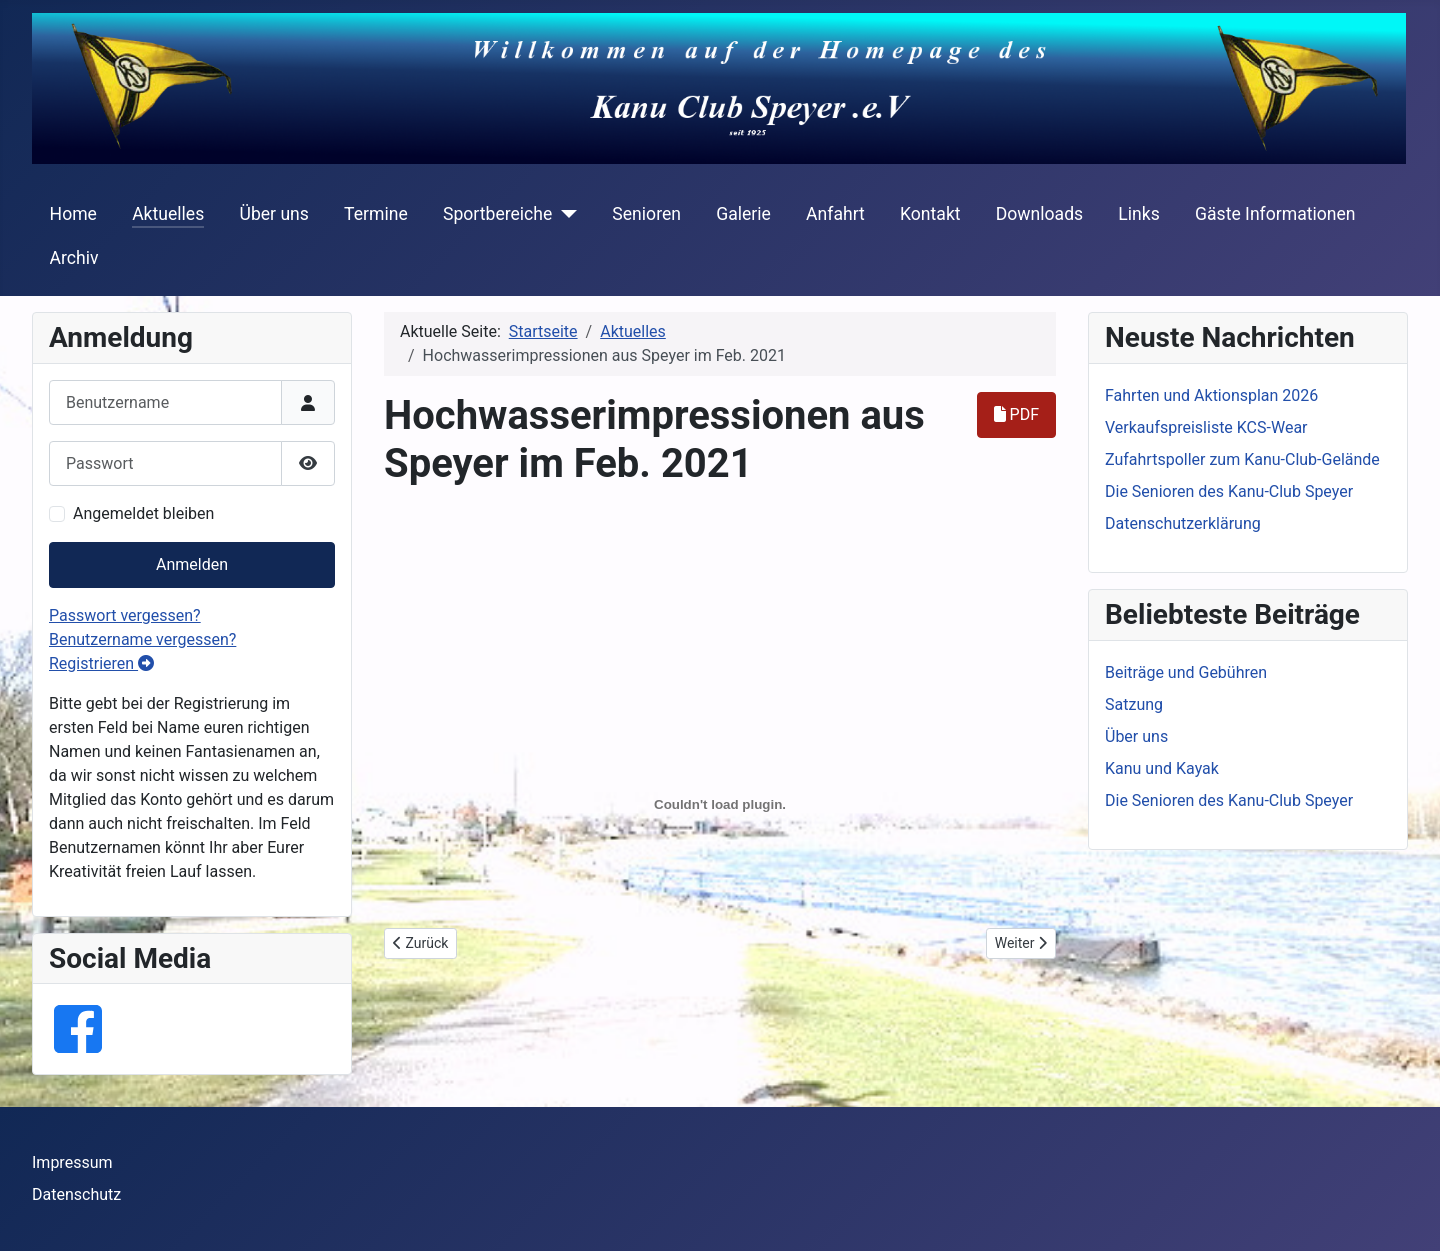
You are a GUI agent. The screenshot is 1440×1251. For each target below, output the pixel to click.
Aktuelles (168, 214)
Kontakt (930, 214)
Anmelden (192, 564)
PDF (1016, 414)
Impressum (72, 1162)
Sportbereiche (497, 214)
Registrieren (101, 663)
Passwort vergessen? (125, 615)
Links (1138, 214)
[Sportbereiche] (564, 214)
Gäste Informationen (1275, 214)
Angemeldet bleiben (143, 513)
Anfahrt (835, 214)
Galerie (743, 214)
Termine (376, 214)
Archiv (74, 258)
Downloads (1039, 214)
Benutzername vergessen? (142, 639)
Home (73, 214)
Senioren (646, 214)
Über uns (273, 214)
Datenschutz (76, 1194)
